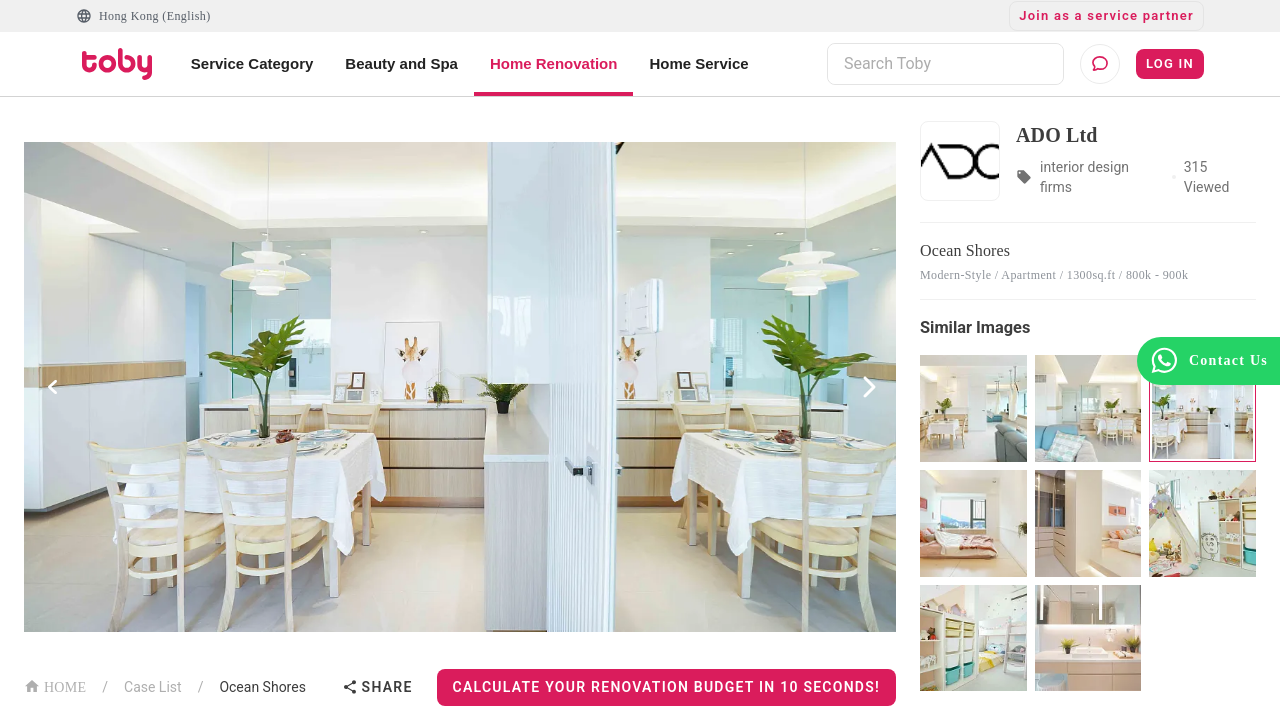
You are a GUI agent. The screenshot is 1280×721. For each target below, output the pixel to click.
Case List (153, 687)
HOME (55, 685)
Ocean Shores (262, 687)
